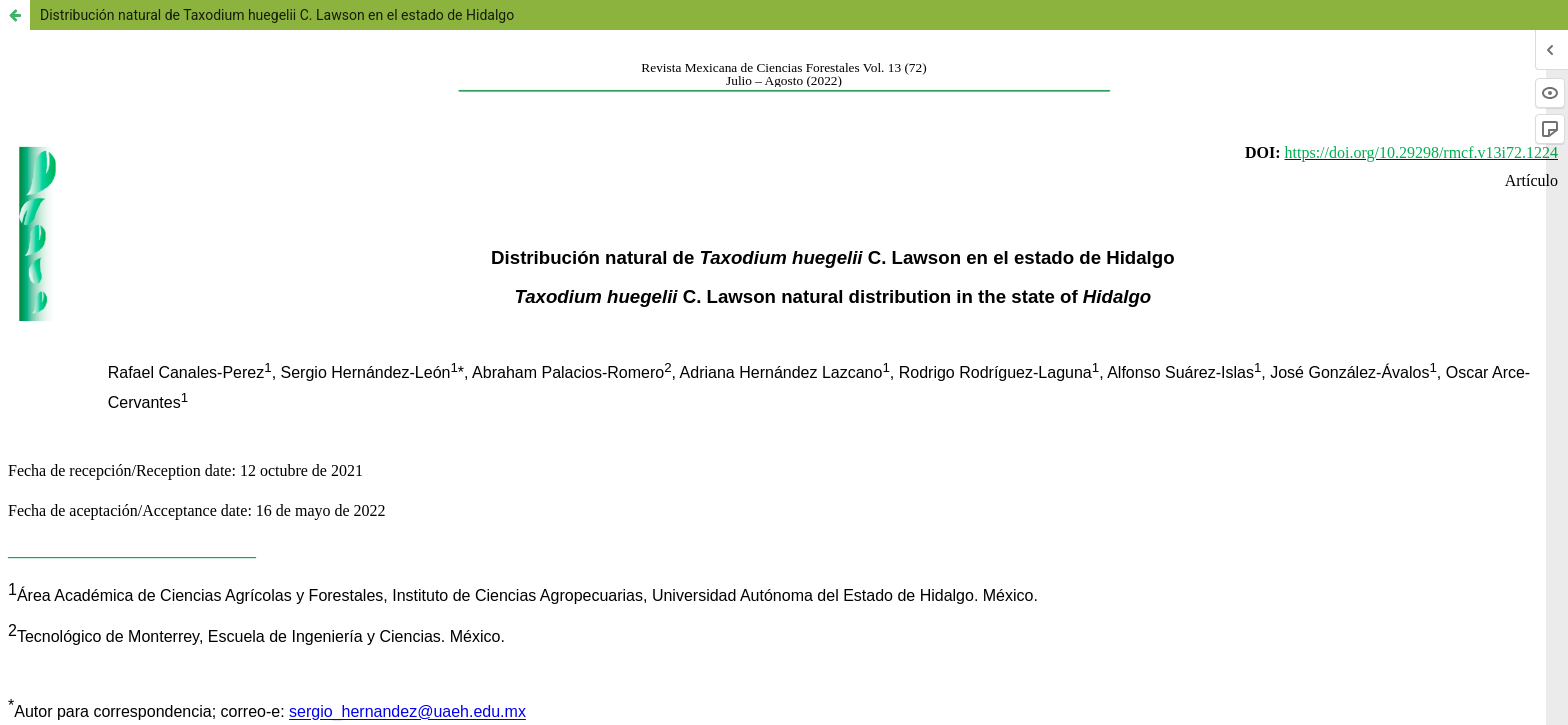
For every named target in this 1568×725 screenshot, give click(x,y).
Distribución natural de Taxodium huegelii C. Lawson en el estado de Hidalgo (277, 15)
